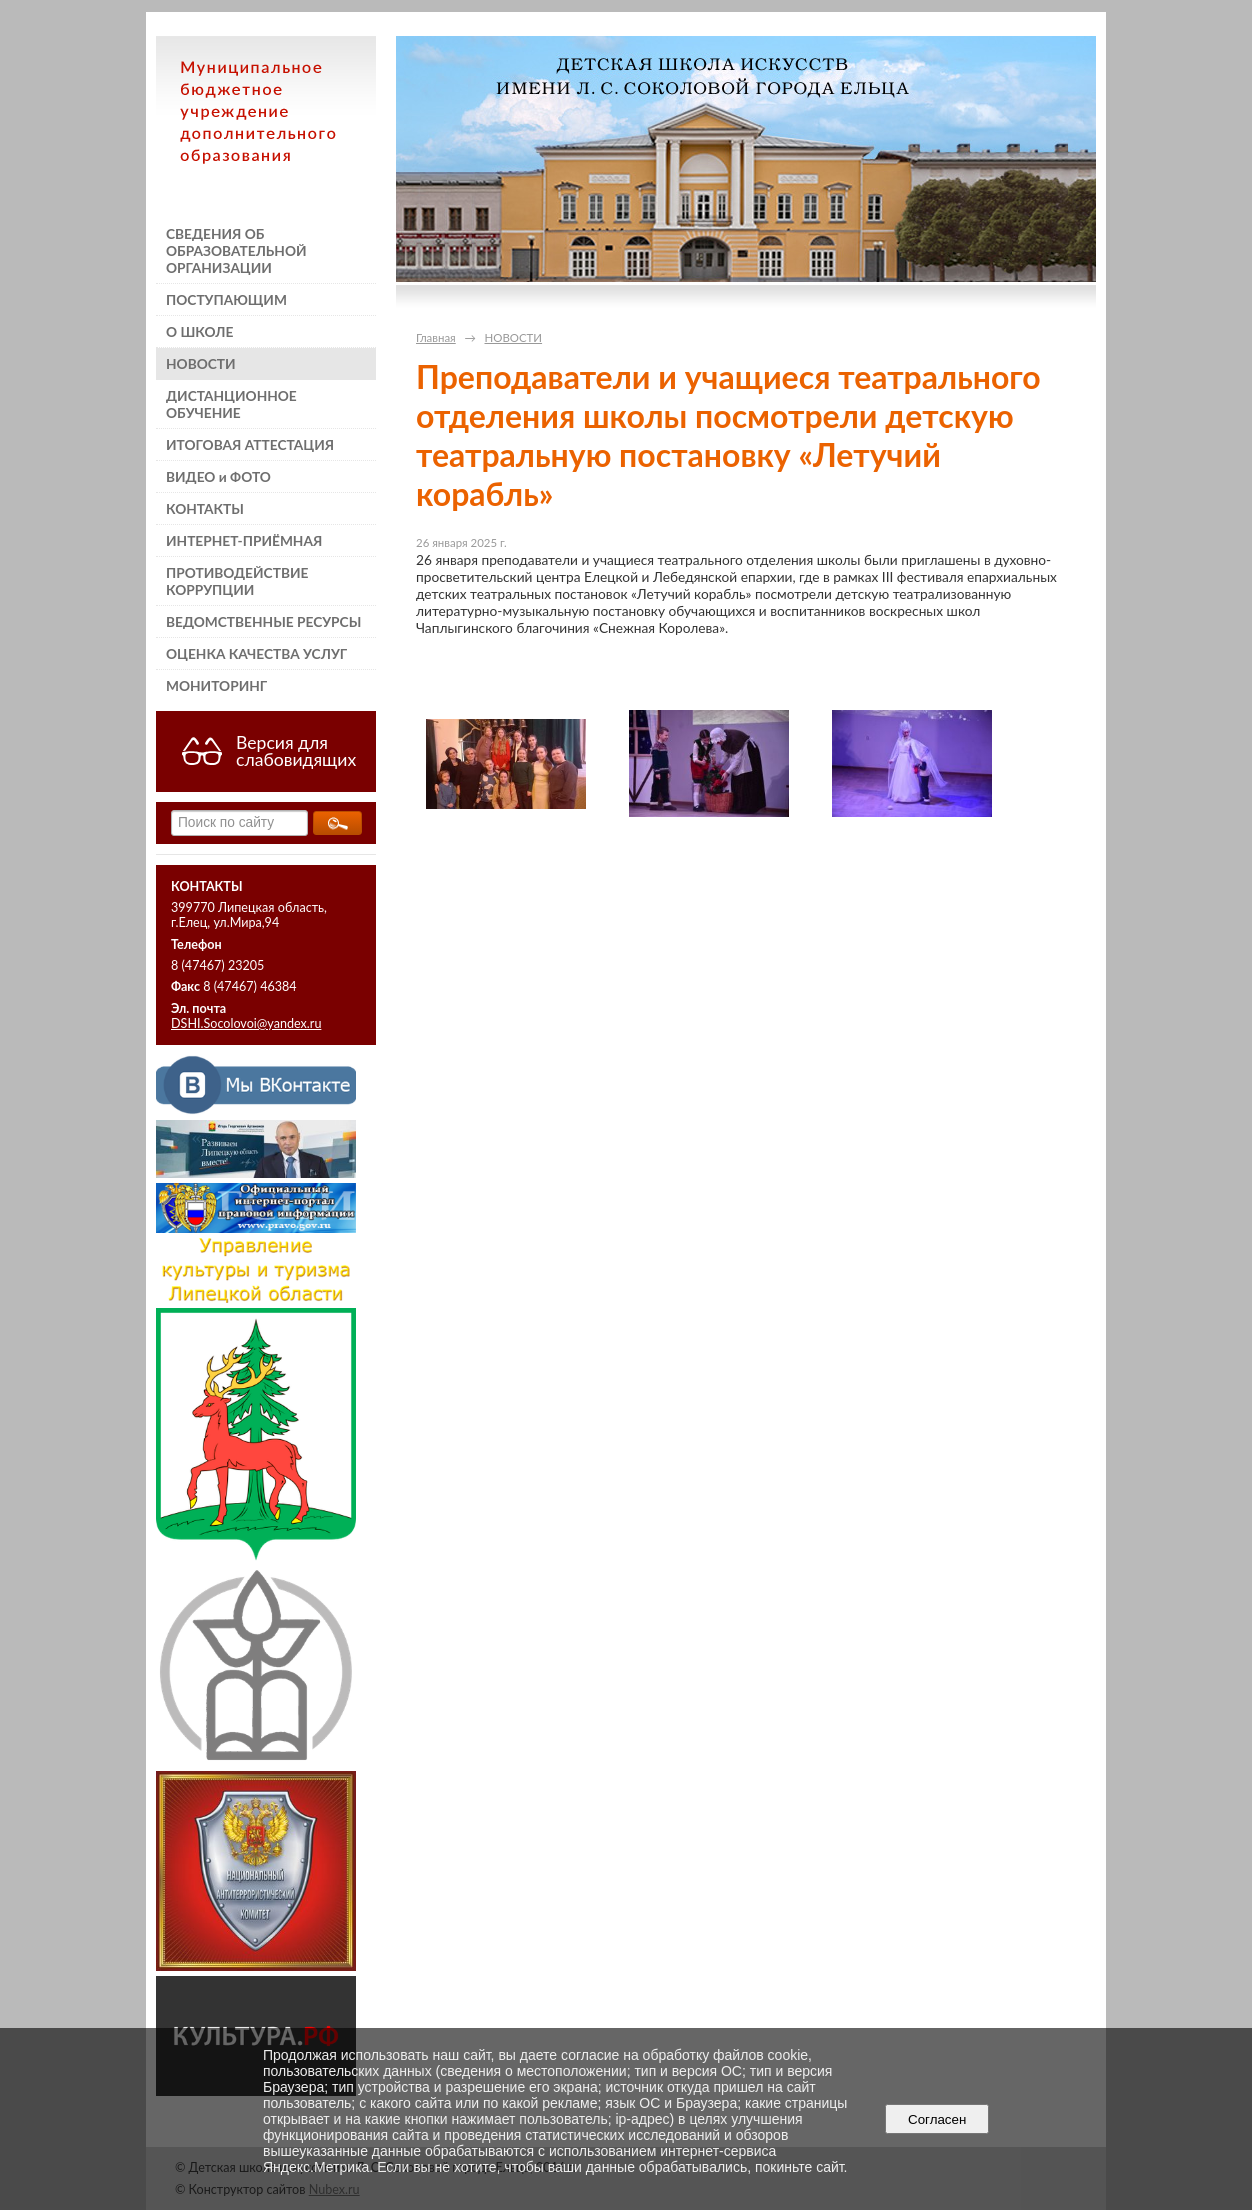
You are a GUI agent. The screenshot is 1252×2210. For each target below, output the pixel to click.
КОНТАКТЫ (205, 508)
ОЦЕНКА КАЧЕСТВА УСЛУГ (256, 653)
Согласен (937, 2119)
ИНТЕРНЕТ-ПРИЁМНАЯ (244, 540)
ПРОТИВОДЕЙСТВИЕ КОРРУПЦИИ (237, 581)
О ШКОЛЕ (199, 331)
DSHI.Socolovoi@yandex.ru (246, 1023)
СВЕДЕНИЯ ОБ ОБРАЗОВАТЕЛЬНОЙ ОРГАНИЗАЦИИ (236, 250)
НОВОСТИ (201, 363)
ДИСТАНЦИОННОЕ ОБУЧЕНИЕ (231, 404)
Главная (436, 337)
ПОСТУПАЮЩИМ (226, 299)
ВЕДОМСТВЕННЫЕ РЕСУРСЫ (263, 621)
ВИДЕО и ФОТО (218, 476)
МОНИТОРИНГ (216, 685)
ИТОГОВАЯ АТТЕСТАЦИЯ (250, 444)
